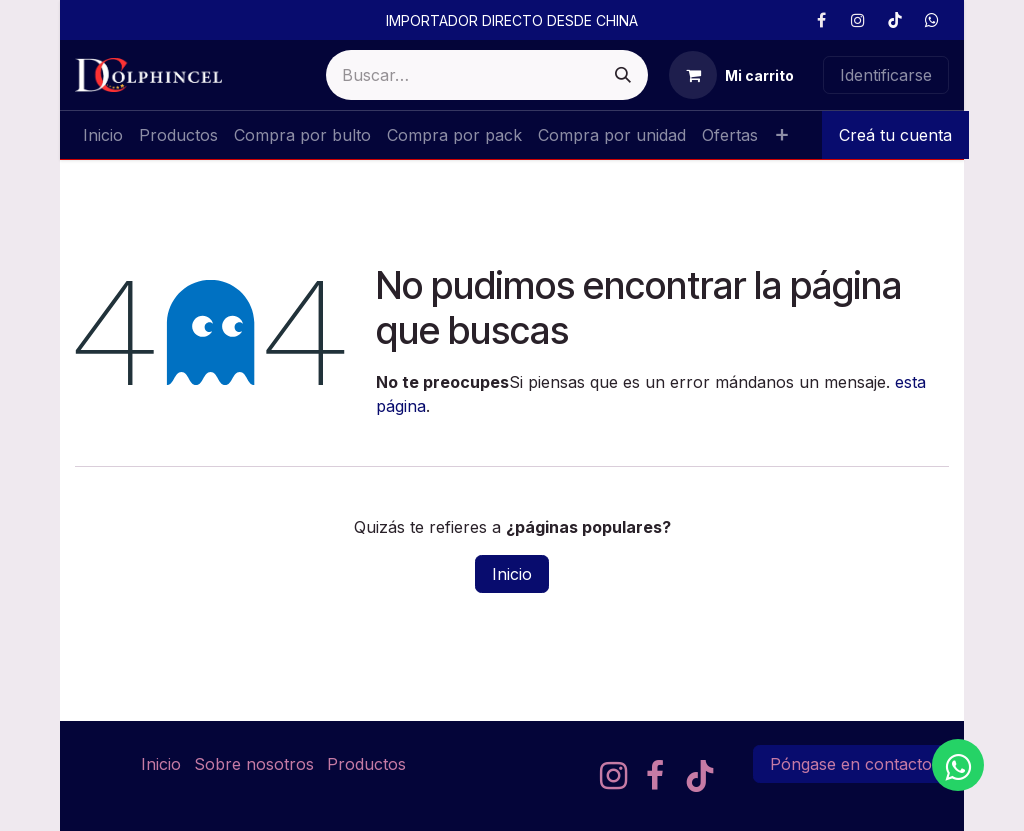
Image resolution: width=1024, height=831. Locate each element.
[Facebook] (821, 20)
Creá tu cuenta (895, 135)
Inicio (512, 574)
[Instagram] (858, 20)
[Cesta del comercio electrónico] (731, 75)
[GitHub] (932, 20)
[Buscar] (623, 75)
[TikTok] (895, 20)
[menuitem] (103, 135)
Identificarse (886, 75)
